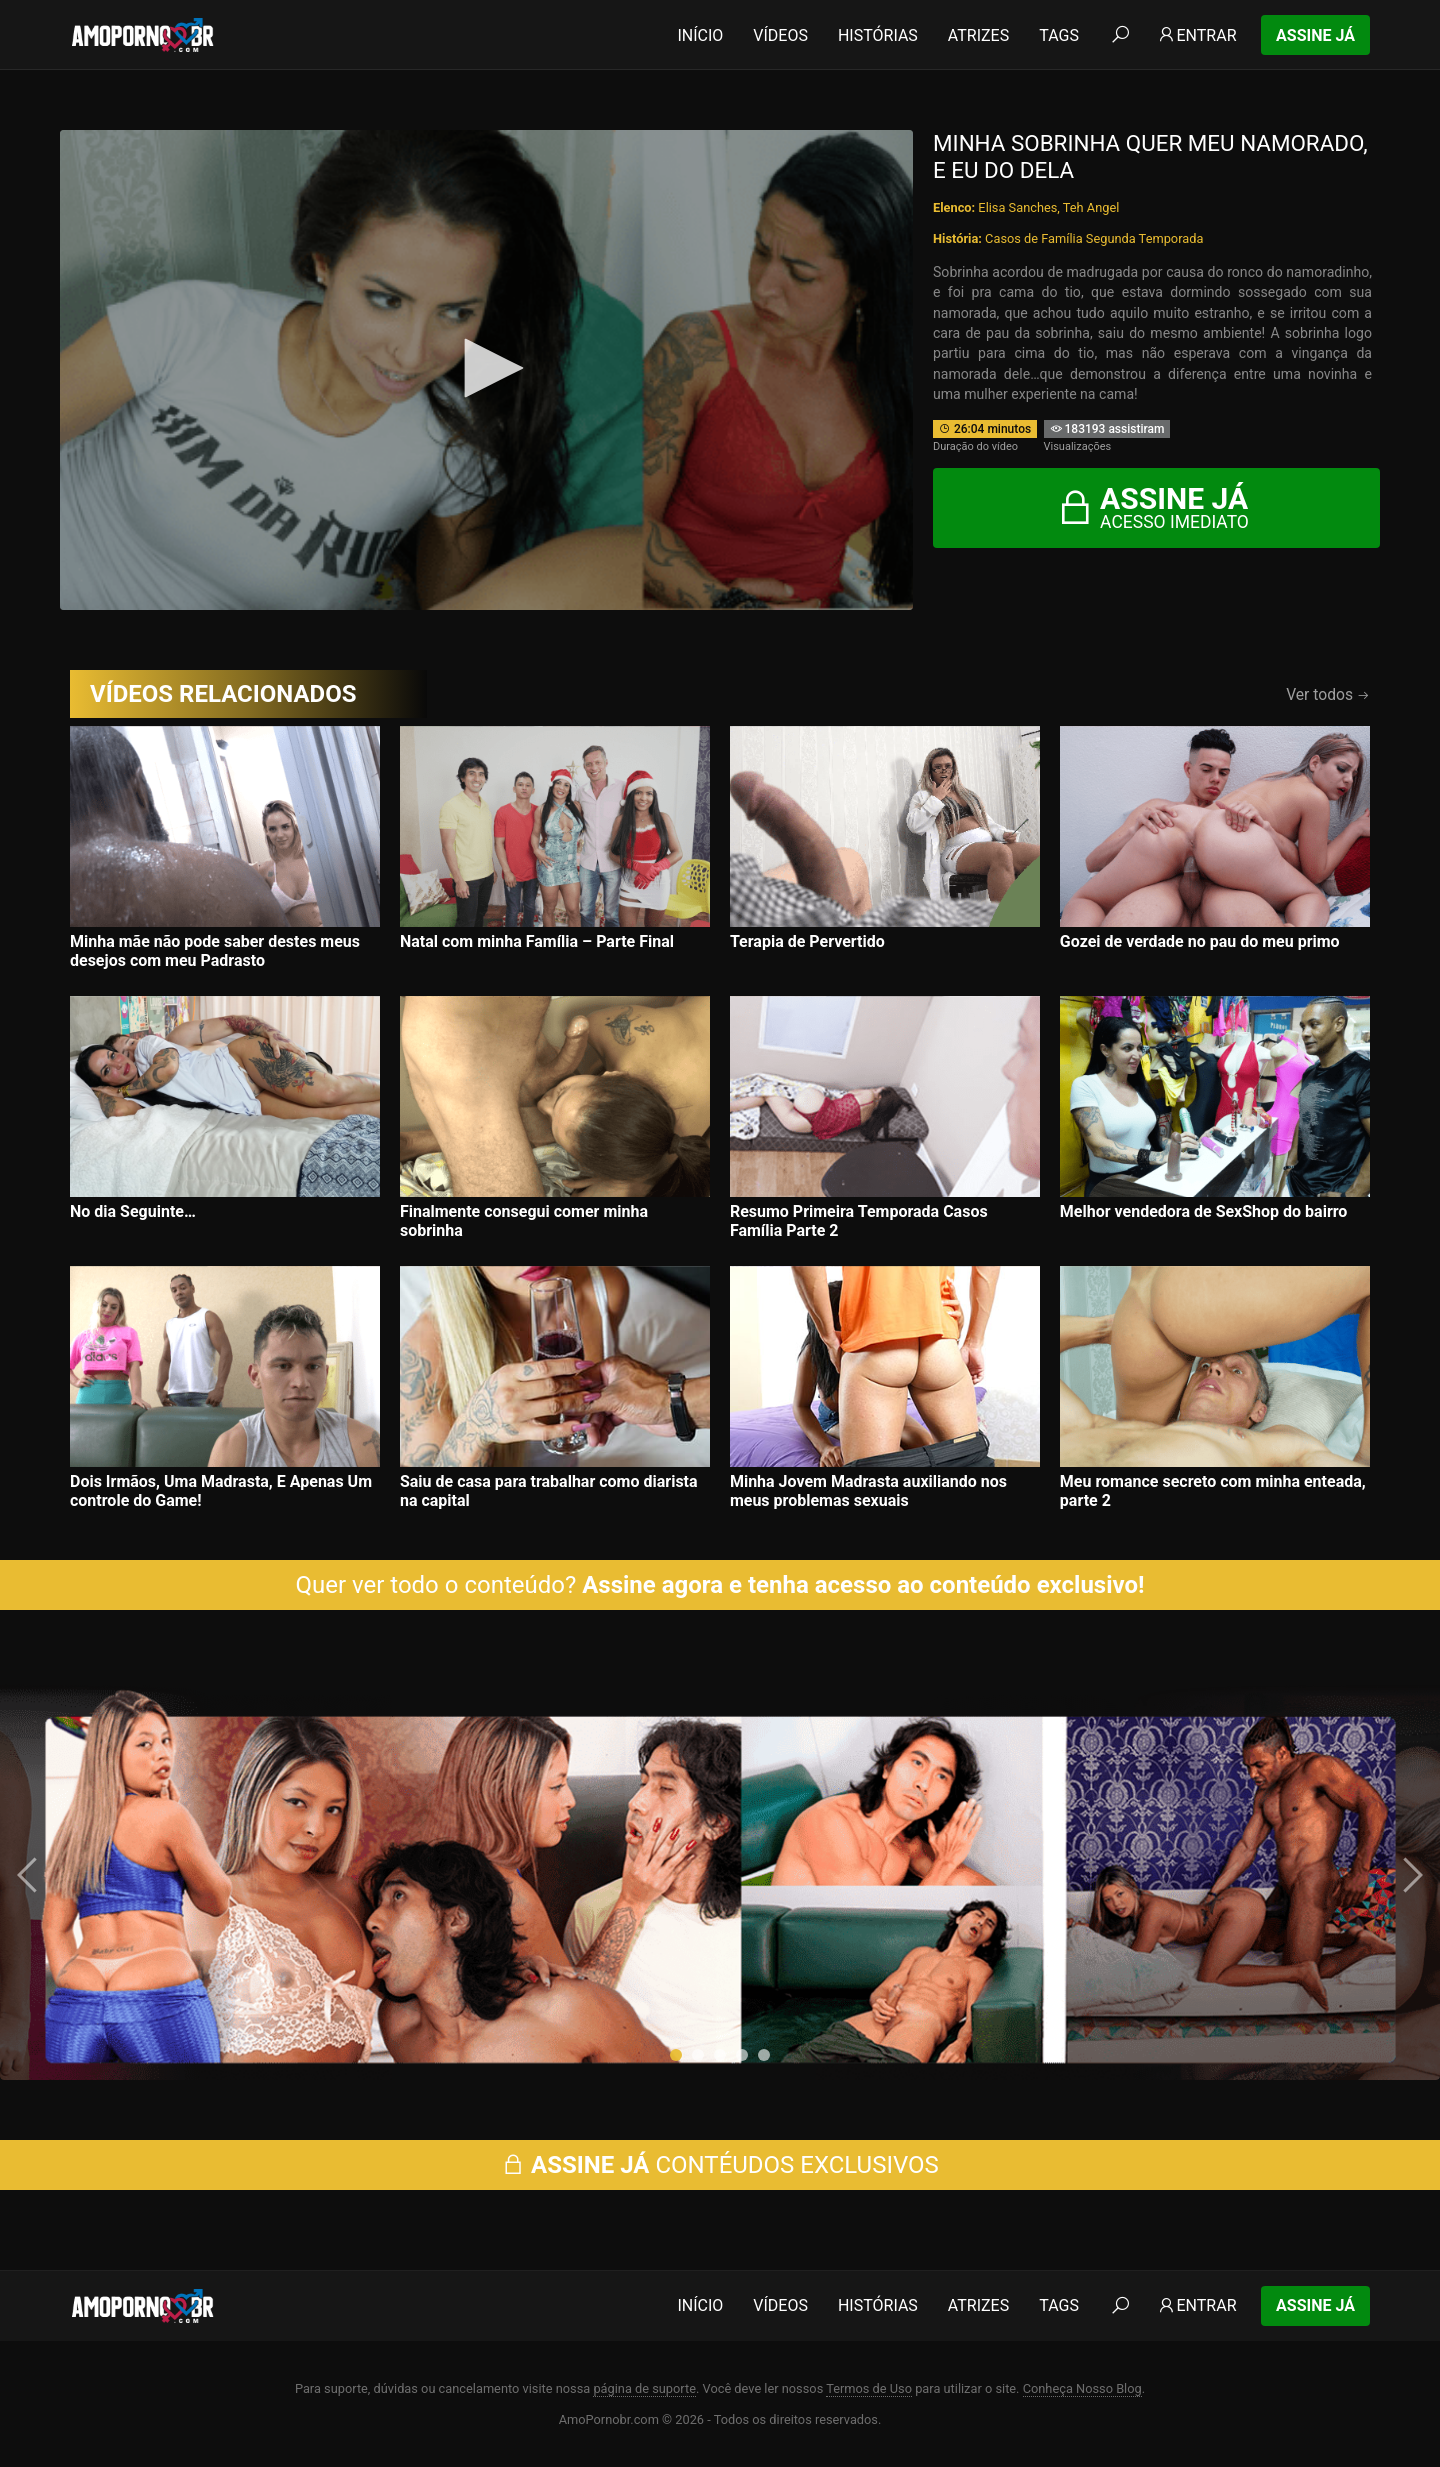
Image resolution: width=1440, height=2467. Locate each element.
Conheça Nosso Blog (1082, 2388)
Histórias (878, 35)
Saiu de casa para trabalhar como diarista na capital (549, 1491)
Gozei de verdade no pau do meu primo (1200, 941)
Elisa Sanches (1017, 207)
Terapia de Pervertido (807, 941)
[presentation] (30, 1875)
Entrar (1196, 35)
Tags (1059, 35)
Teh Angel (1091, 207)
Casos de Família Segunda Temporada (1094, 238)
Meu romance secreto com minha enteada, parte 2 (1213, 1491)
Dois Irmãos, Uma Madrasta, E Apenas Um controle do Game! (221, 1491)
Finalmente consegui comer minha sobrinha (524, 1221)
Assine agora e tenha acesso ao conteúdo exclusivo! (863, 1585)
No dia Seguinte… (133, 1211)
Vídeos (780, 35)
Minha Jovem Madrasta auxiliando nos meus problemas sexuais (868, 1491)
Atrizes (978, 35)
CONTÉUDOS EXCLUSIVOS (720, 2165)
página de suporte (644, 2388)
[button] (676, 2055)
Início (700, 35)
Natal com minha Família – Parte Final (537, 941)
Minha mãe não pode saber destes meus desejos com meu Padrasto (215, 951)
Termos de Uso (869, 2388)
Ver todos (1328, 694)
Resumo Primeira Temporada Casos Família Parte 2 (859, 1221)
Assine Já (1315, 35)
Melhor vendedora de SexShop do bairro (1204, 1211)
